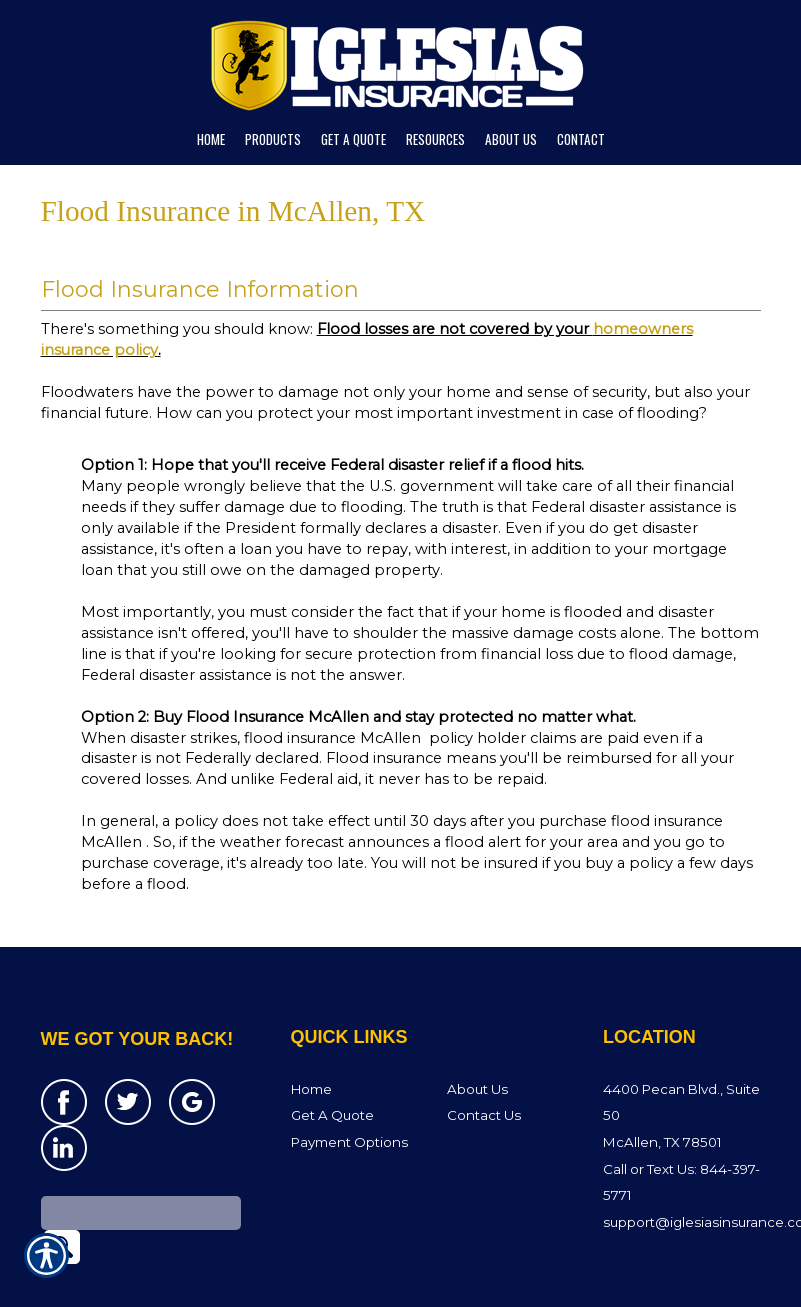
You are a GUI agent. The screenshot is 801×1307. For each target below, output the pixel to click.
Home (311, 1062)
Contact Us (484, 1088)
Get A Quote (332, 1088)
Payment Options (349, 1115)
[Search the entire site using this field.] (141, 1186)
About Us (477, 1062)
